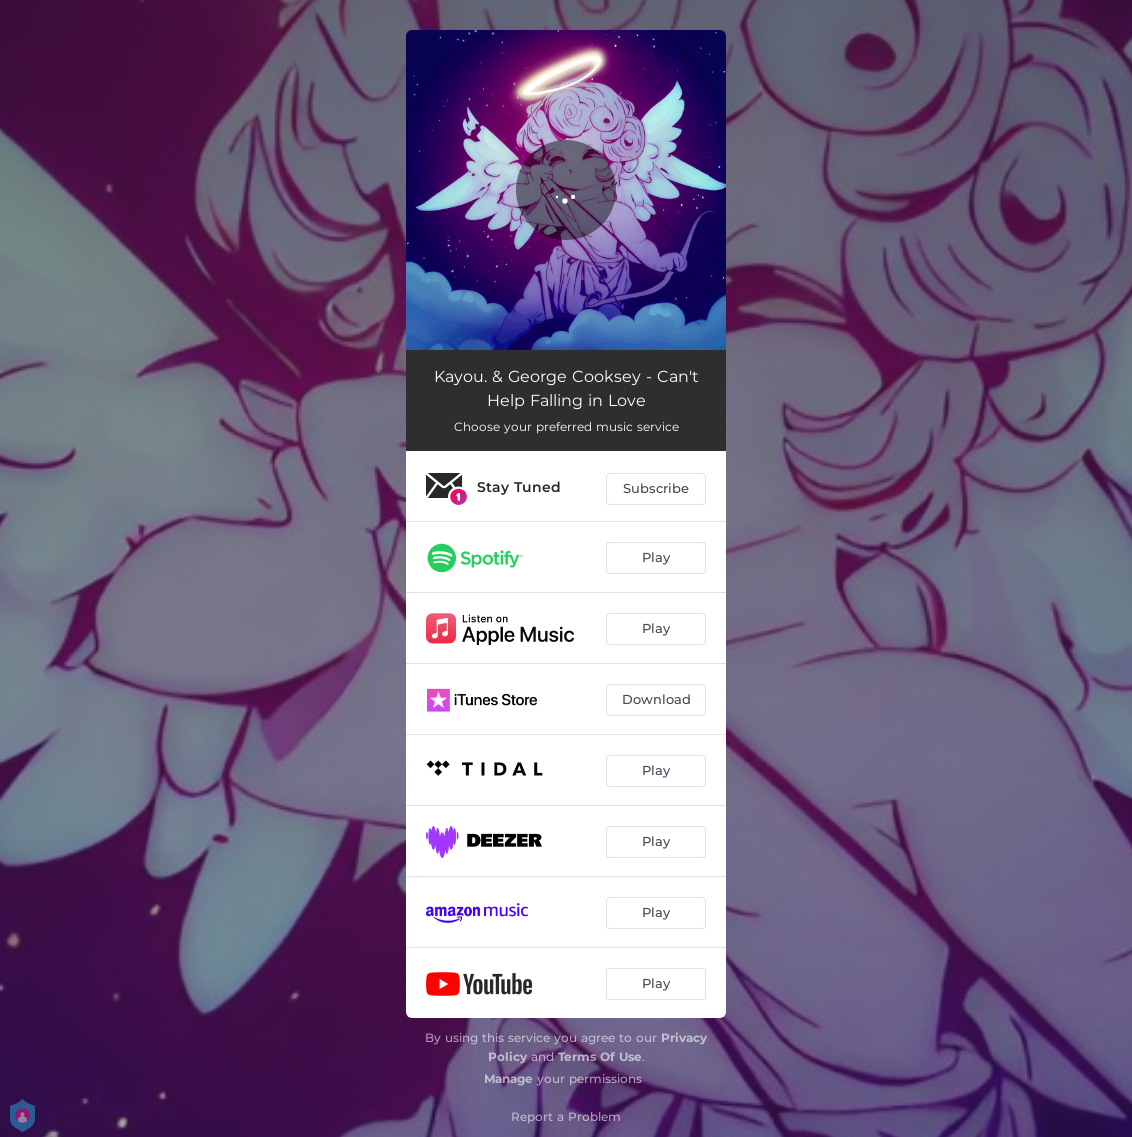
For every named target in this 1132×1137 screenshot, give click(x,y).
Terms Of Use (600, 1056)
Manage (508, 1078)
